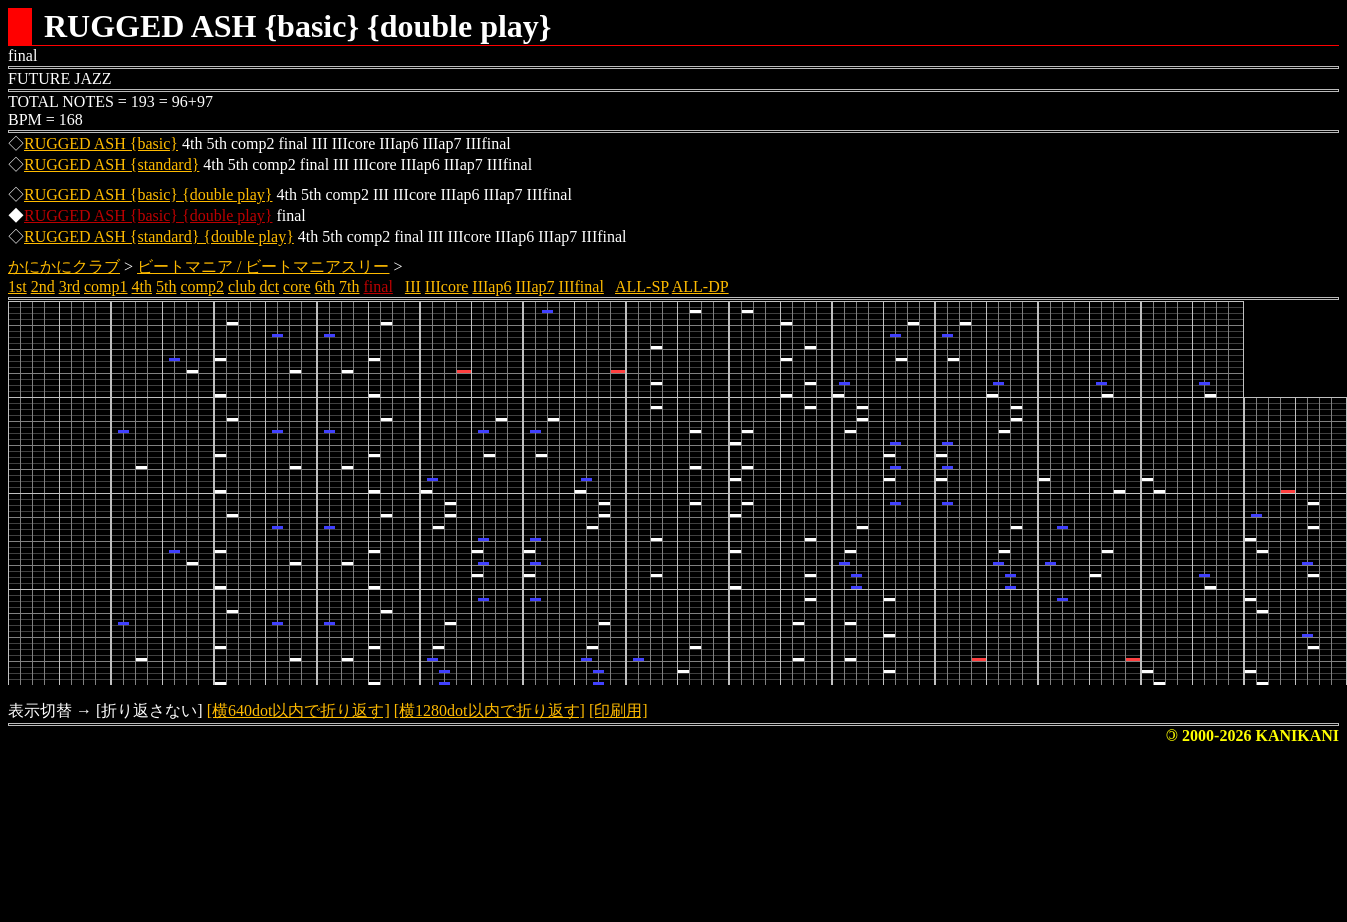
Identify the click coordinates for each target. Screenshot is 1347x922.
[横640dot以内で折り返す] (298, 710)
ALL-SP (642, 286)
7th (349, 286)
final (378, 286)
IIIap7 (534, 286)
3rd (69, 286)
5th (166, 286)
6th (325, 286)
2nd (43, 286)
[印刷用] (618, 710)
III (413, 286)
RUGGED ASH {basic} (101, 143)
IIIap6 (491, 286)
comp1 (106, 286)
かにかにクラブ (64, 266)
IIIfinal (581, 286)
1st (17, 286)
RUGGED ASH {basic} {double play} (148, 194)
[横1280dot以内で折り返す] (489, 710)
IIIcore (447, 286)
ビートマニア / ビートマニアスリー (263, 266)
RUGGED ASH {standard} (111, 164)
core (297, 286)
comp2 (202, 286)
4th (142, 286)
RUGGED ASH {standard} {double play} (159, 236)
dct (270, 286)
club (242, 286)
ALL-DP (700, 286)
